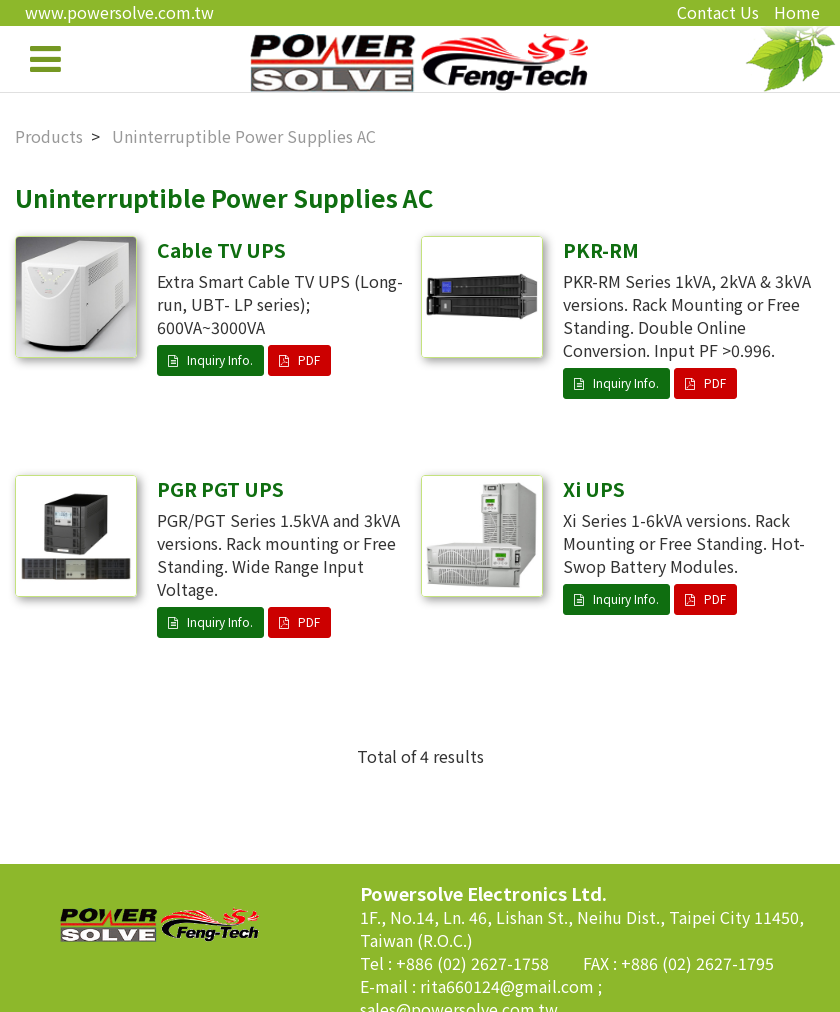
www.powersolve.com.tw (119, 12)
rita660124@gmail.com (509, 986)
